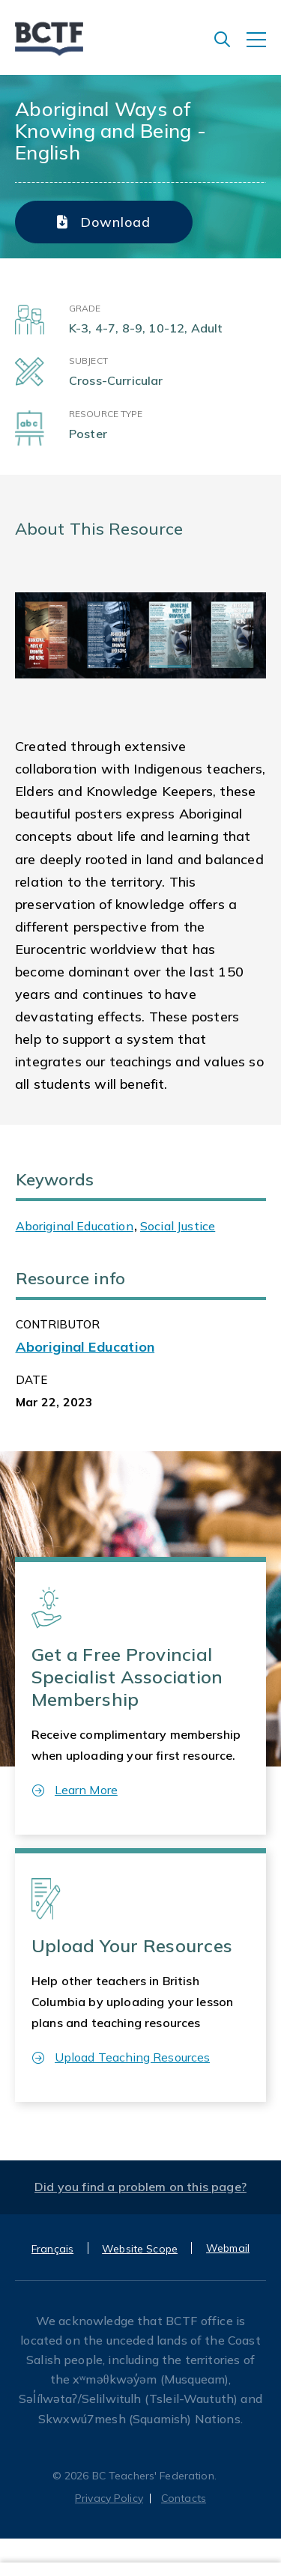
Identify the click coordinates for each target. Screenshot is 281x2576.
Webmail (228, 2248)
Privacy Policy (109, 2498)
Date (32, 1380)
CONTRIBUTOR (58, 1324)
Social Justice (177, 1225)
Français (52, 2248)
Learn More (75, 1789)
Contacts (183, 2498)
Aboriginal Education (74, 1225)
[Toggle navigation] (264, 47)
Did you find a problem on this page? (140, 2186)
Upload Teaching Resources (121, 2057)
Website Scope (140, 2248)
